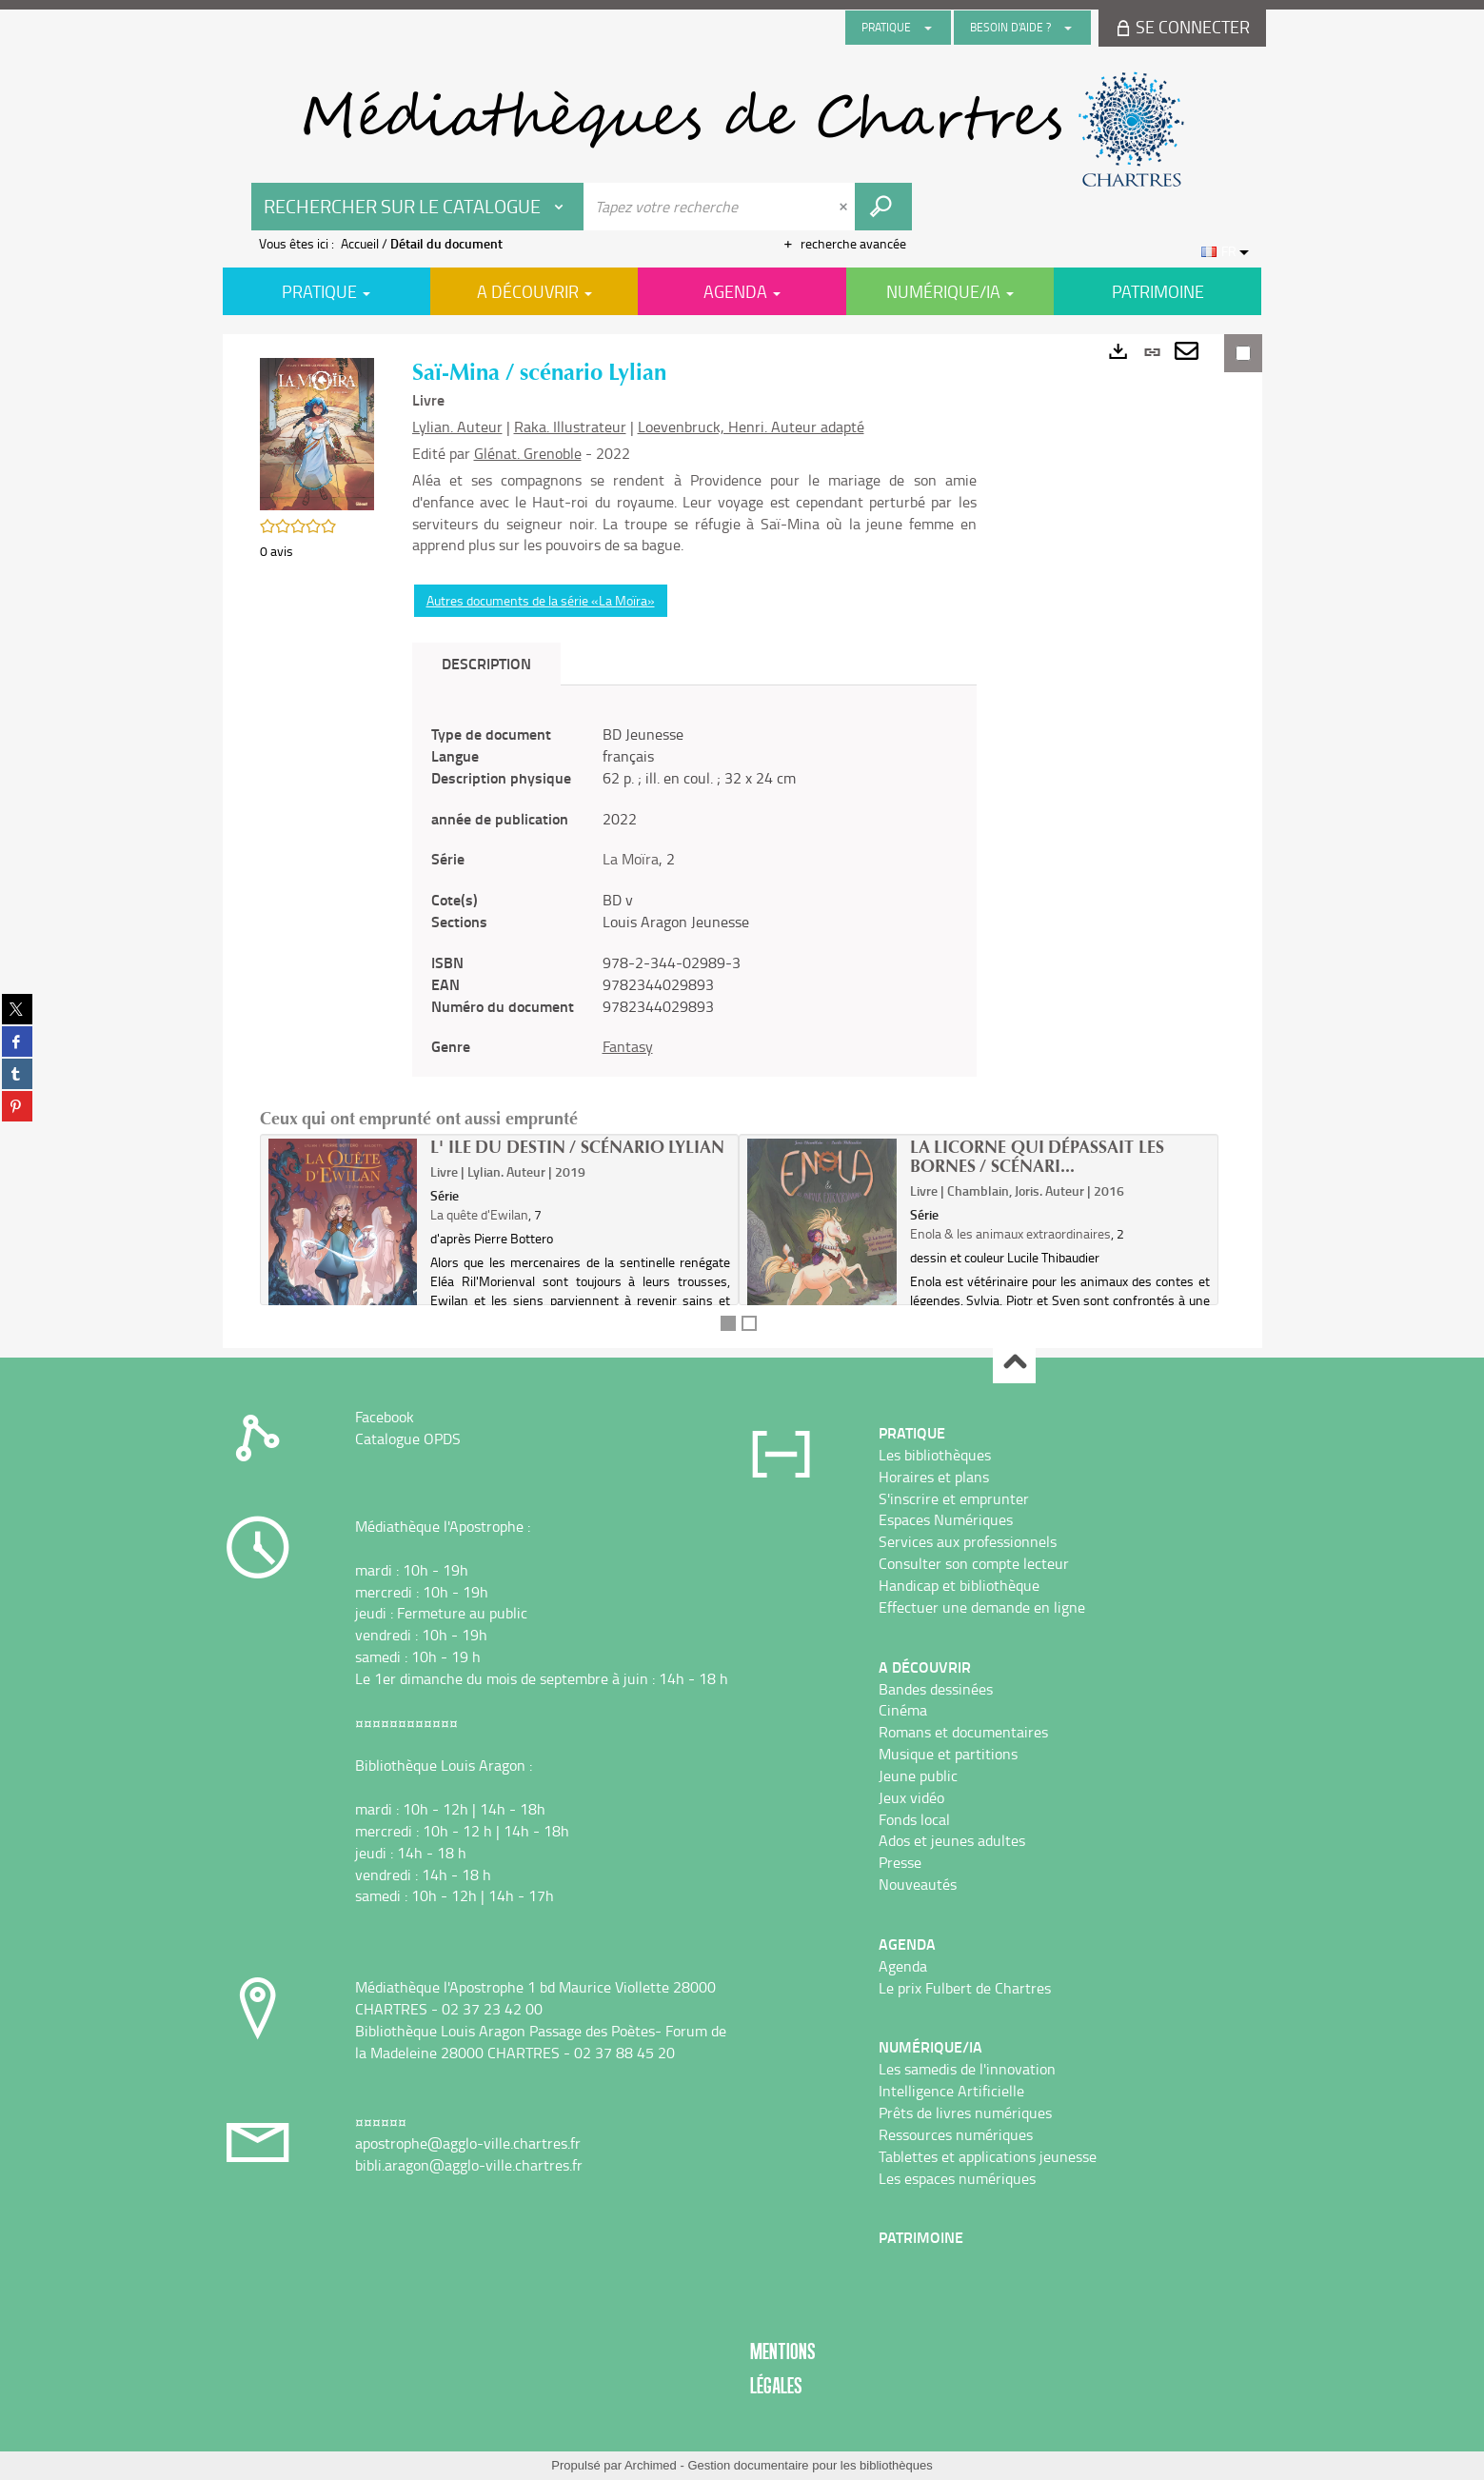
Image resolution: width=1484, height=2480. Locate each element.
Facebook (384, 1416)
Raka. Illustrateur (570, 426)
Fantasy (628, 1046)
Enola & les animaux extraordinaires (1010, 1233)
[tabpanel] (694, 891)
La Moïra (631, 858)
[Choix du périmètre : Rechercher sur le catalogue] (417, 206)
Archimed (650, 2465)
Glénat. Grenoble (528, 453)
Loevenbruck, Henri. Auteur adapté (751, 426)
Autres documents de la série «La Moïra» (540, 600)
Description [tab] (486, 663)
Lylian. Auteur (457, 426)
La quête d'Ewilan (479, 1214)
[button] (317, 432)
